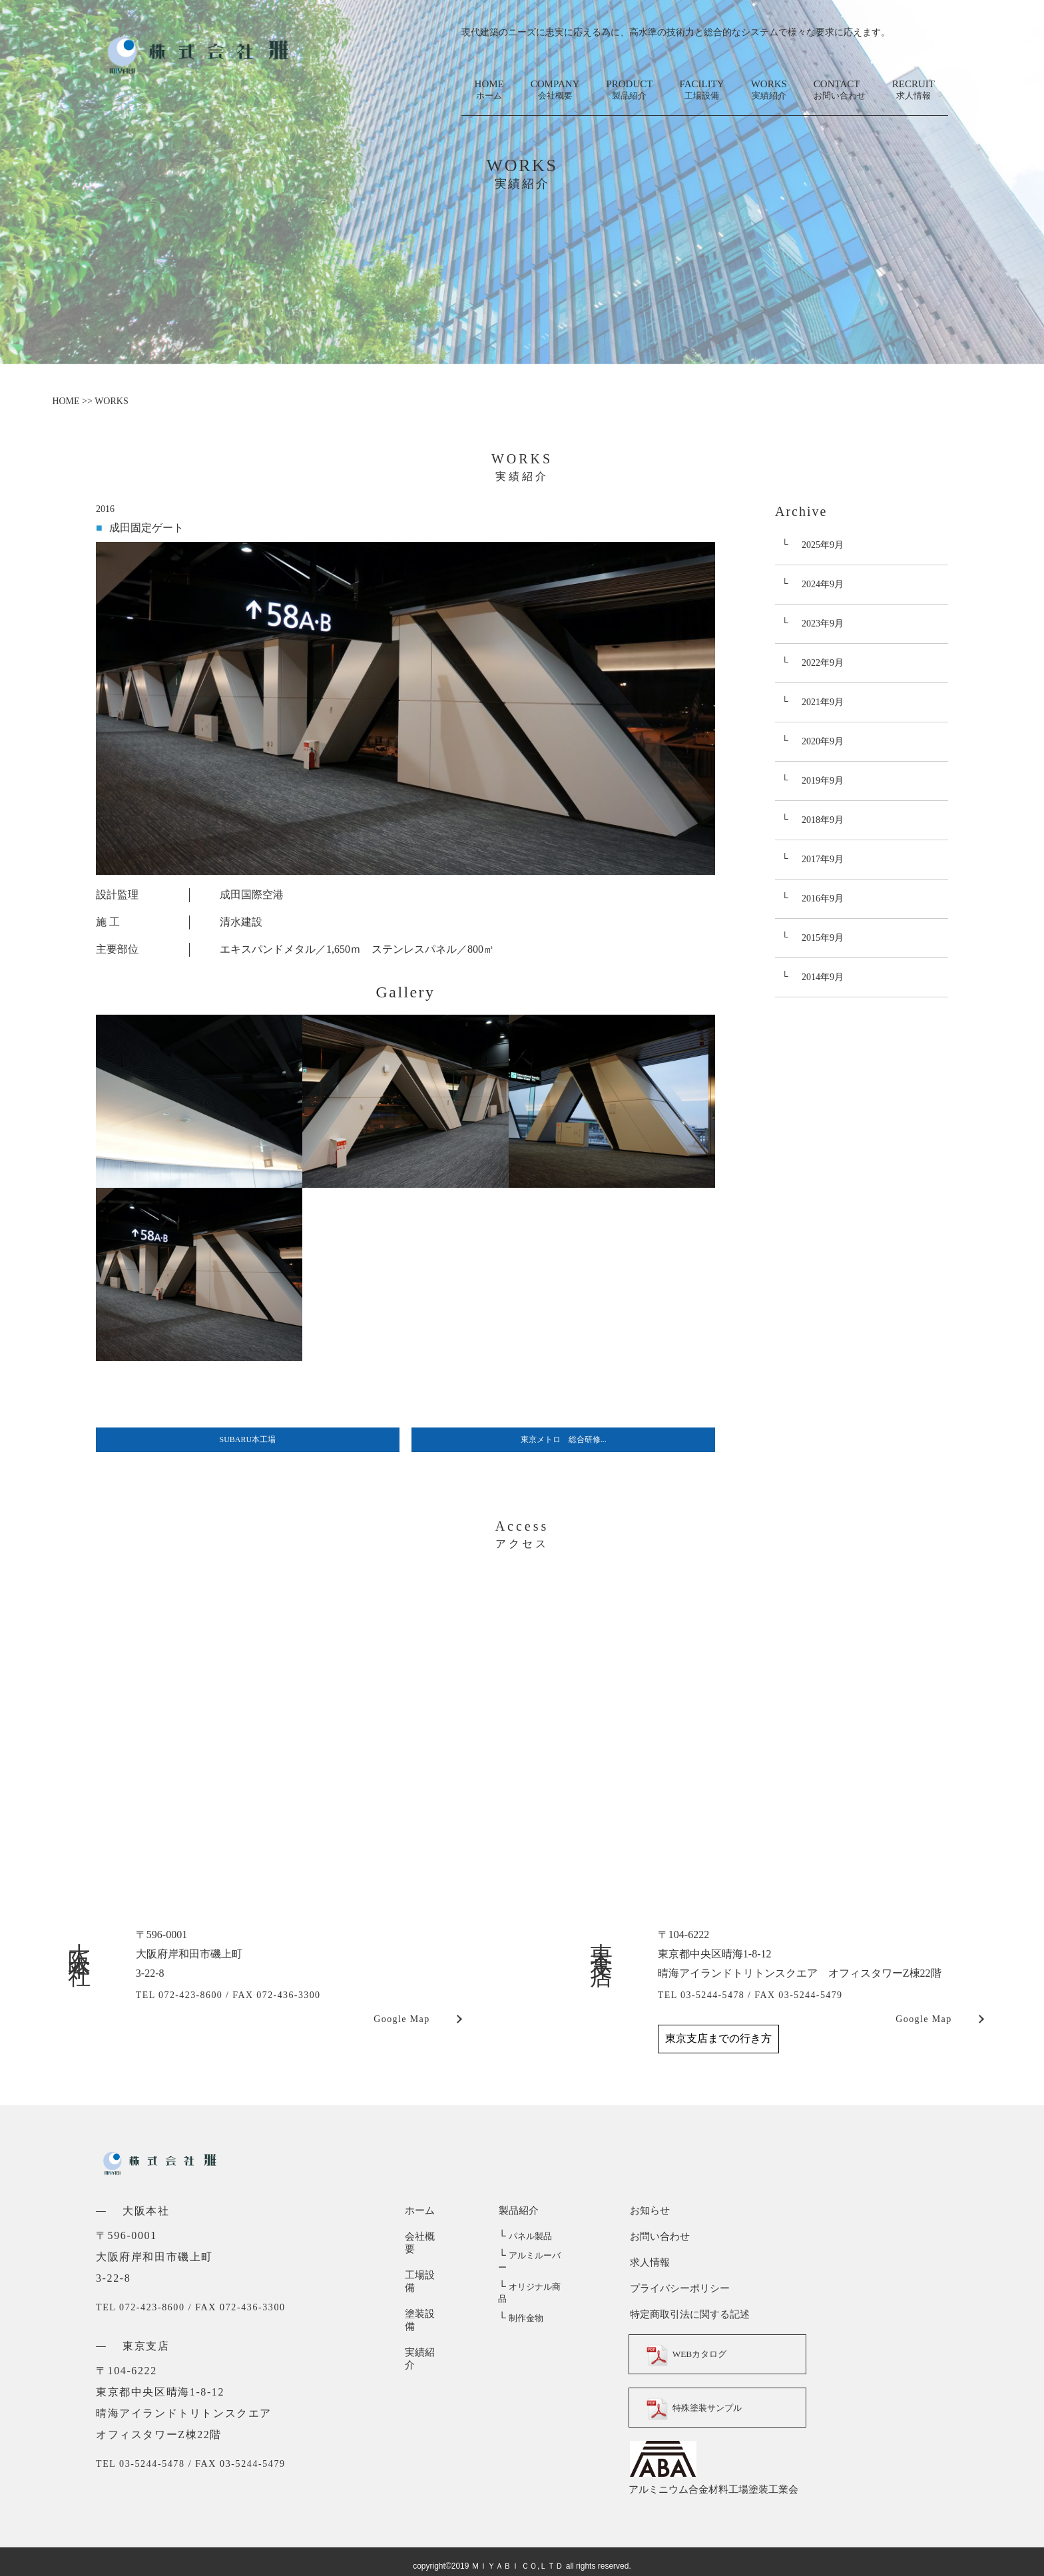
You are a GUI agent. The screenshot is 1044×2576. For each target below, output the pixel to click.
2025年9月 (823, 545)
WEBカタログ (690, 2354)
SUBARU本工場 (248, 1439)
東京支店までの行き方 (718, 2038)
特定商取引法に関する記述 (688, 2314)
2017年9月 (823, 859)
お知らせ (648, 2210)
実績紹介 (425, 2314)
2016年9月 (823, 898)
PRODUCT (629, 90)
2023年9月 (823, 624)
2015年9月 (823, 938)
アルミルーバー (533, 2256)
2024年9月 (823, 584)
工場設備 (425, 2262)
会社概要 (425, 2236)
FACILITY (701, 90)
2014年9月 (823, 977)
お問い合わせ (658, 2236)
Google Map (401, 2019)
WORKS (769, 90)
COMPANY (555, 90)
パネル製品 (524, 2237)
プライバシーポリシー (678, 2288)
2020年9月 (823, 741)
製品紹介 (518, 2210)
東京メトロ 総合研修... (564, 1439)
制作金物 (520, 2295)
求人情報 (648, 2262)
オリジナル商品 (533, 2275)
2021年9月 (823, 702)
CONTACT (840, 90)
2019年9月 (823, 781)
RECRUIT (913, 90)
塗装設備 (425, 2288)
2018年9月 (823, 820)
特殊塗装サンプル (698, 2408)
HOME (489, 90)
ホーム (420, 2210)
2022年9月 (823, 663)
